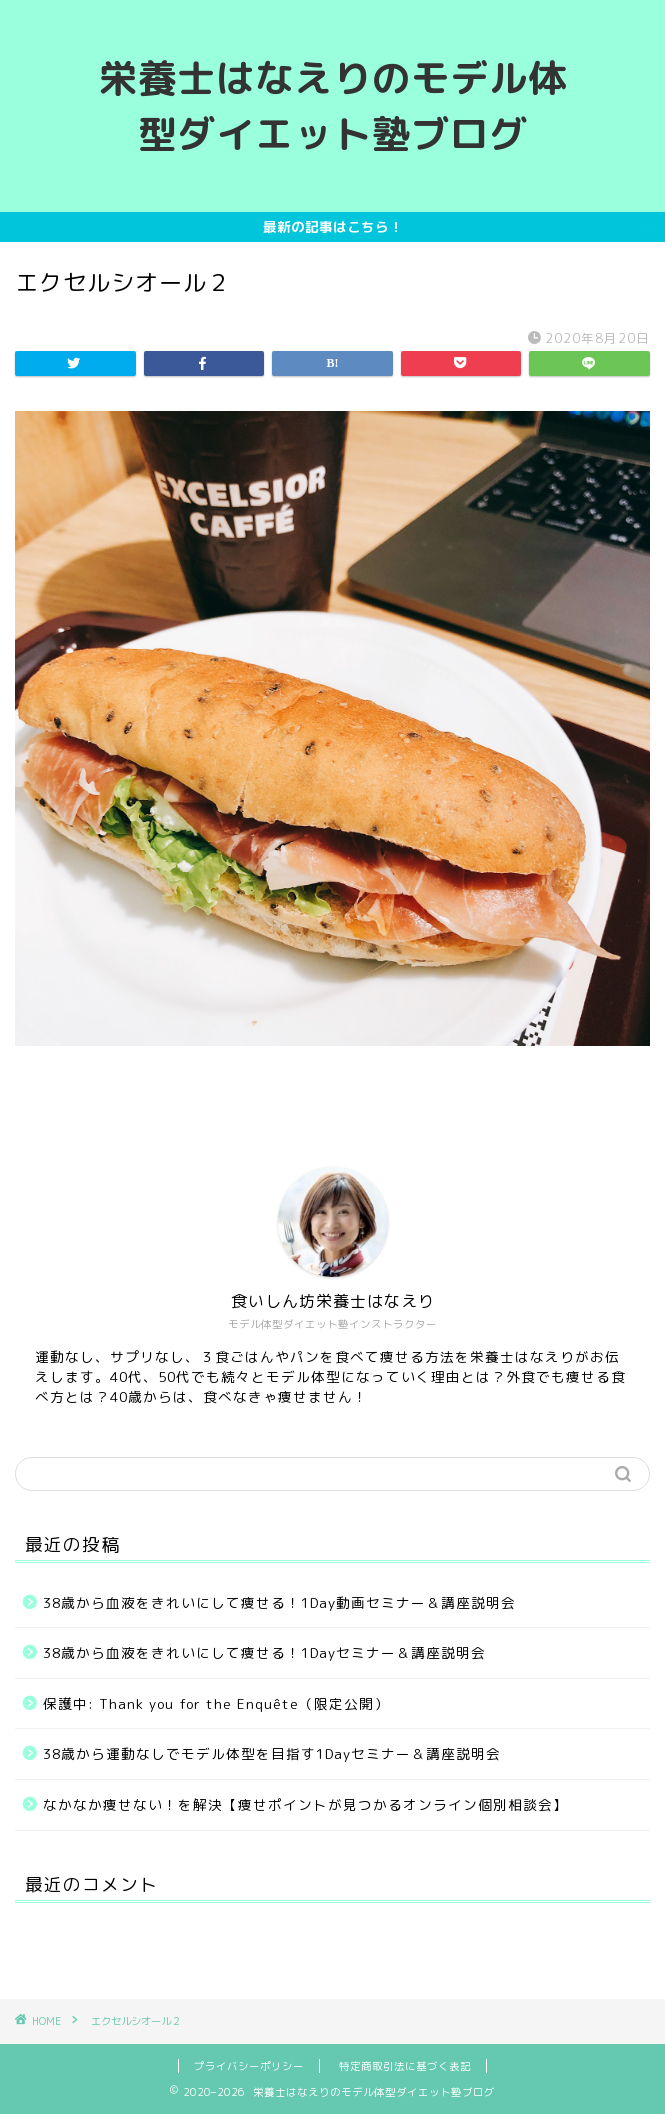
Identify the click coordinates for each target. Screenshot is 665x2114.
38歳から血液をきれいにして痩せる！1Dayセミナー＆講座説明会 (264, 1652)
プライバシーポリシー (249, 2066)
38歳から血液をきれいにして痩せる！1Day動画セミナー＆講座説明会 (279, 1602)
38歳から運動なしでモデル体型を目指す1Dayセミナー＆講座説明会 (272, 1753)
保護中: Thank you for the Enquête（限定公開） (216, 1703)
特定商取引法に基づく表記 (405, 2066)
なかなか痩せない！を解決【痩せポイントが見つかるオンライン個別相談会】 (305, 1804)
